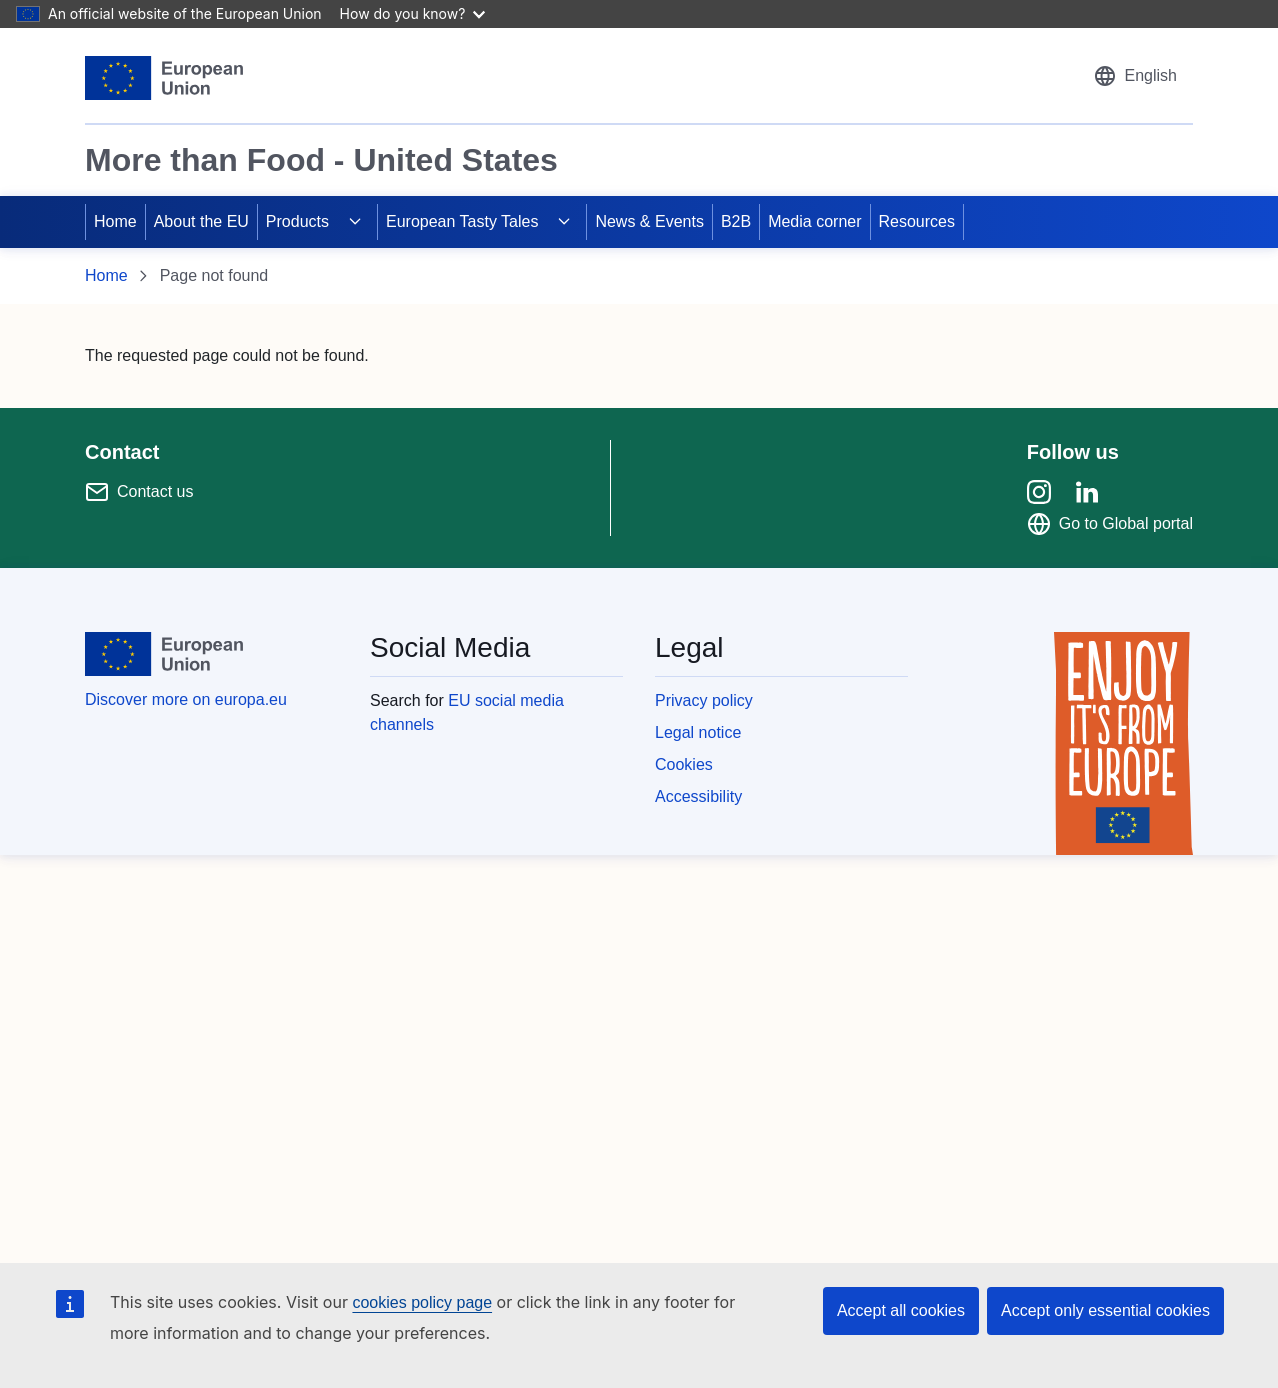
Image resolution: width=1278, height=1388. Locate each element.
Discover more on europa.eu (186, 699)
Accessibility (698, 796)
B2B (736, 221)
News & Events (649, 221)
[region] (639, 124)
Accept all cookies (901, 1310)
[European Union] (164, 78)
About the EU (201, 221)
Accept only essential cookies (1105, 1310)
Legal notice (698, 732)
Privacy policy (704, 700)
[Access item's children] (355, 222)
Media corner (814, 221)
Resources (917, 221)
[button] (1135, 76)
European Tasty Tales (462, 221)
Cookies (684, 764)
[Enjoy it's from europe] (1123, 743)
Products (297, 221)
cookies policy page (422, 1302)
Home (115, 221)
